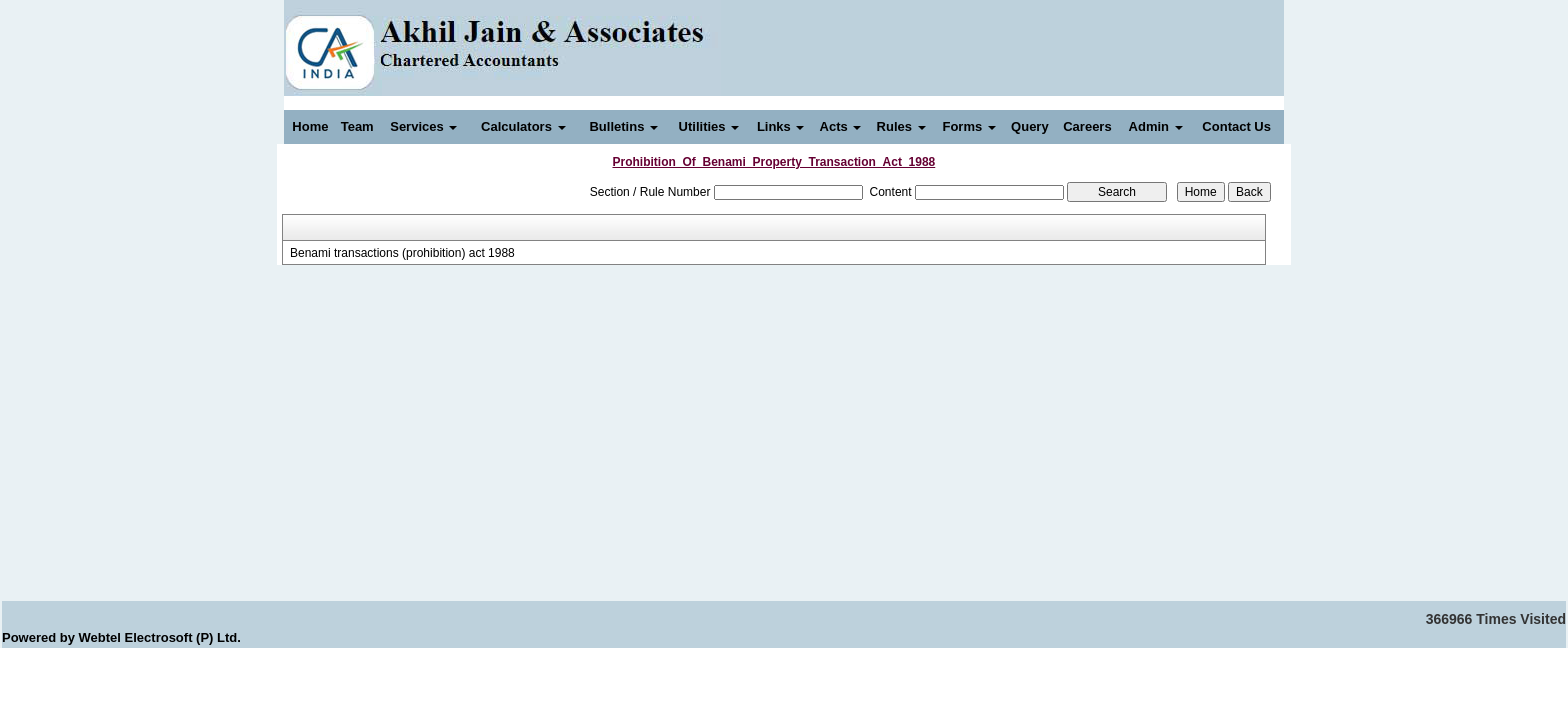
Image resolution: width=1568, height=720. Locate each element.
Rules (901, 126)
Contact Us (1236, 126)
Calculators (523, 126)
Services (423, 126)
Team (357, 126)
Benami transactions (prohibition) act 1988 (402, 253)
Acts (841, 126)
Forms (968, 126)
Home (310, 126)
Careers (1087, 126)
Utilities (709, 126)
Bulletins (623, 126)
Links (781, 126)
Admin (1156, 126)
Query (1030, 126)
